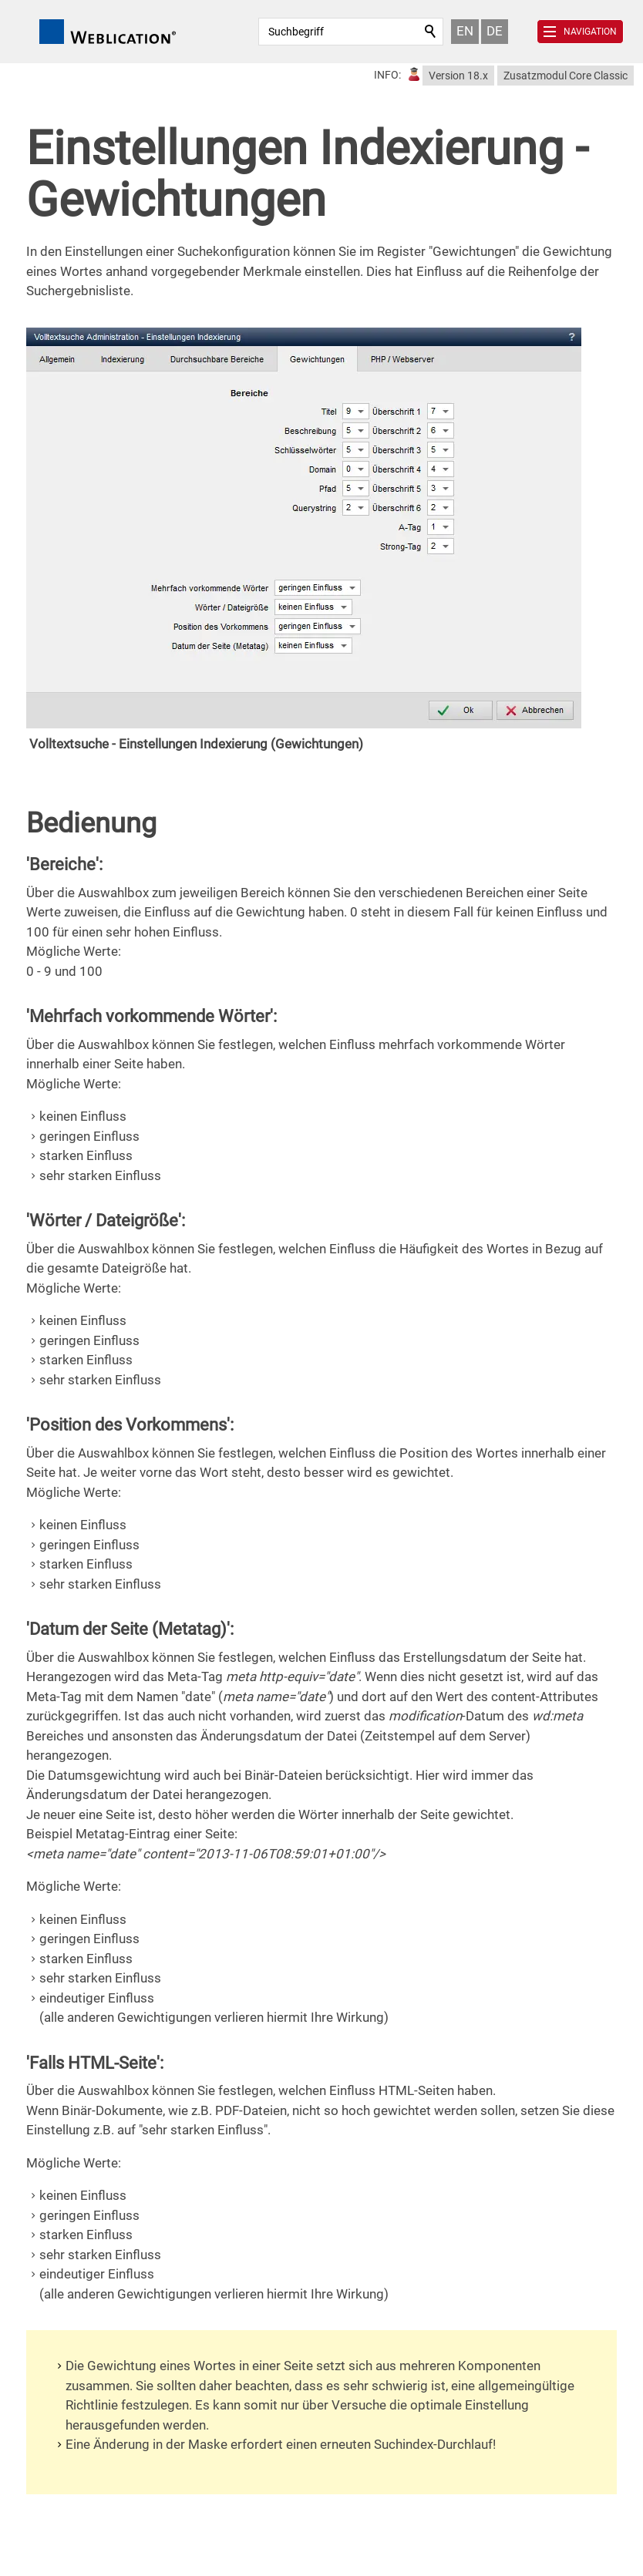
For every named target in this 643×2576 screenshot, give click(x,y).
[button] (580, 31)
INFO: (387, 75)
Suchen (431, 31)
